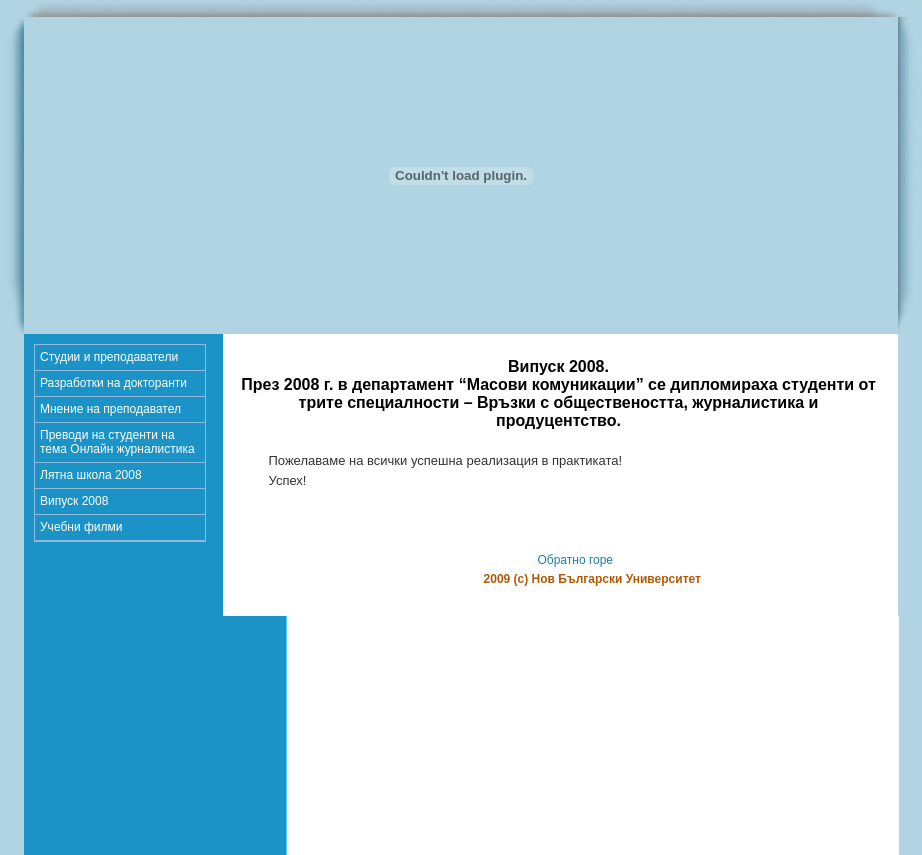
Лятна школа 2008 (91, 475)
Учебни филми (81, 527)
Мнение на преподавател (110, 409)
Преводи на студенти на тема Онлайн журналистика (117, 442)
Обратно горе (575, 560)
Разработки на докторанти (113, 383)
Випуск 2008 (74, 501)
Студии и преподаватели (109, 357)
